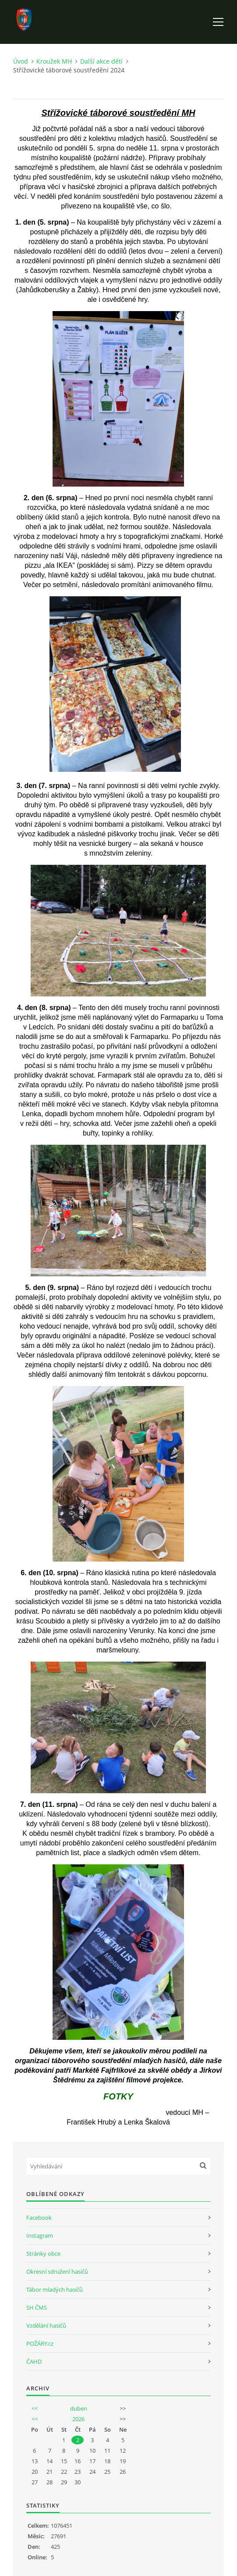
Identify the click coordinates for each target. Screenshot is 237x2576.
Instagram (39, 2235)
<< (35, 2408)
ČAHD (34, 2361)
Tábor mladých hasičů (54, 2289)
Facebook (39, 2217)
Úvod (20, 61)
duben (78, 2408)
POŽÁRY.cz (39, 2343)
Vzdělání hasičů (46, 2325)
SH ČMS (36, 2307)
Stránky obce (43, 2253)
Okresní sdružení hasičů (57, 2271)
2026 (78, 2419)
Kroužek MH (54, 61)
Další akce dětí (101, 61)
